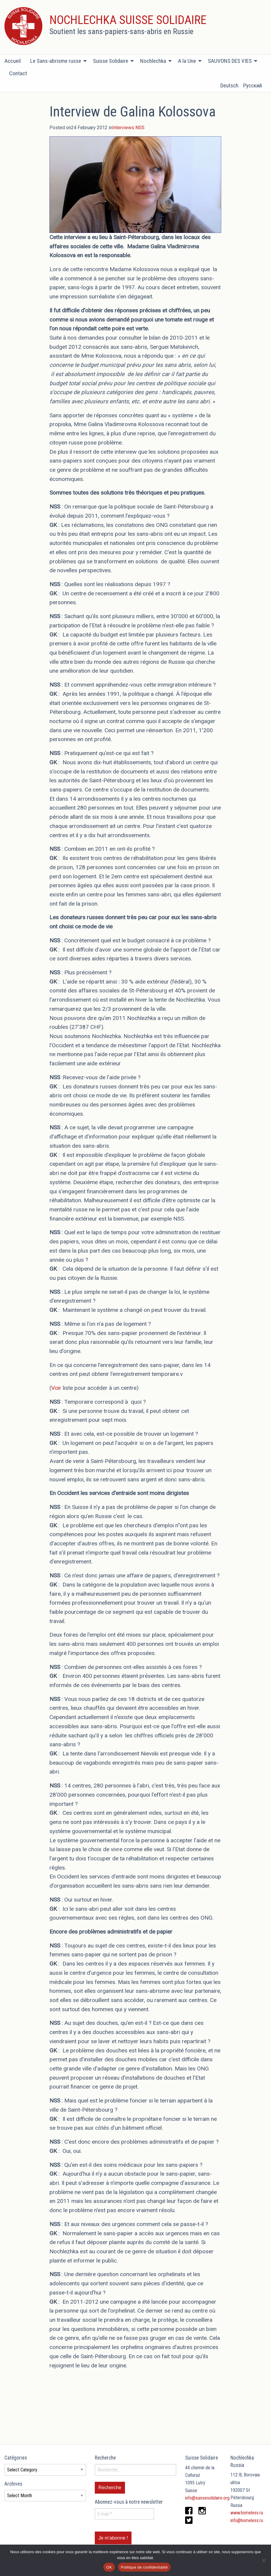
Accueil (12, 60)
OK (109, 2567)
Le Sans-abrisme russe (55, 60)
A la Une (187, 60)
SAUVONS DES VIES (230, 60)
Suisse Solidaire (110, 60)
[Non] (264, 2560)
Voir (56, 1387)
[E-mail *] (124, 2514)
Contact (18, 73)
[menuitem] (14, 61)
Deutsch (229, 85)
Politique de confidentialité (144, 2567)
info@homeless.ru (246, 2520)
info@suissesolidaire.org (207, 2498)
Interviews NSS (128, 127)
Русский (252, 85)
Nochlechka (153, 60)
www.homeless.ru (246, 2513)
